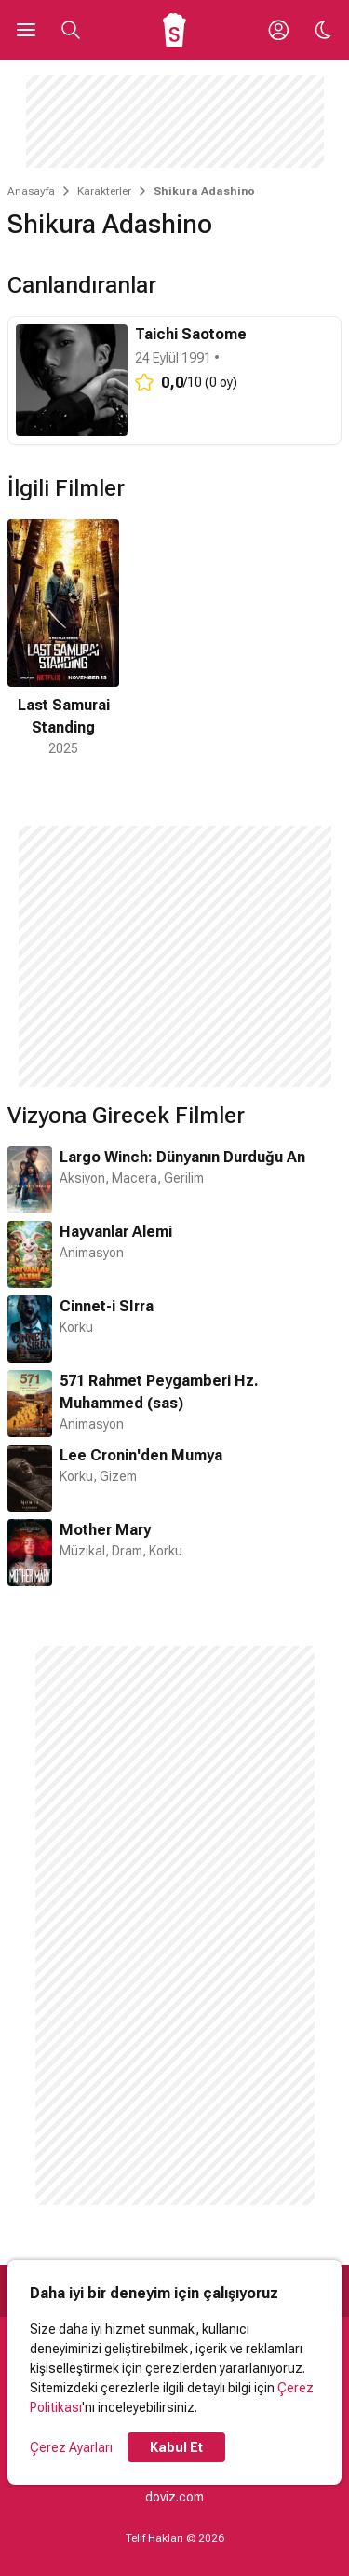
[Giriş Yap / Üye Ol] (278, 29)
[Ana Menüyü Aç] (26, 29)
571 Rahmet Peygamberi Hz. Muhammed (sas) (159, 1392)
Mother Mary (105, 1530)
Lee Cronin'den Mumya (141, 1455)
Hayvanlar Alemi (116, 1231)
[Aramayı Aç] (70, 29)
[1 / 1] (63, 639)
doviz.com (174, 2496)
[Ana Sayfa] (174, 29)
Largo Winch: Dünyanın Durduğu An (182, 1157)
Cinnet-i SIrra (107, 1306)
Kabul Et (176, 2447)
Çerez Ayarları (71, 2447)
